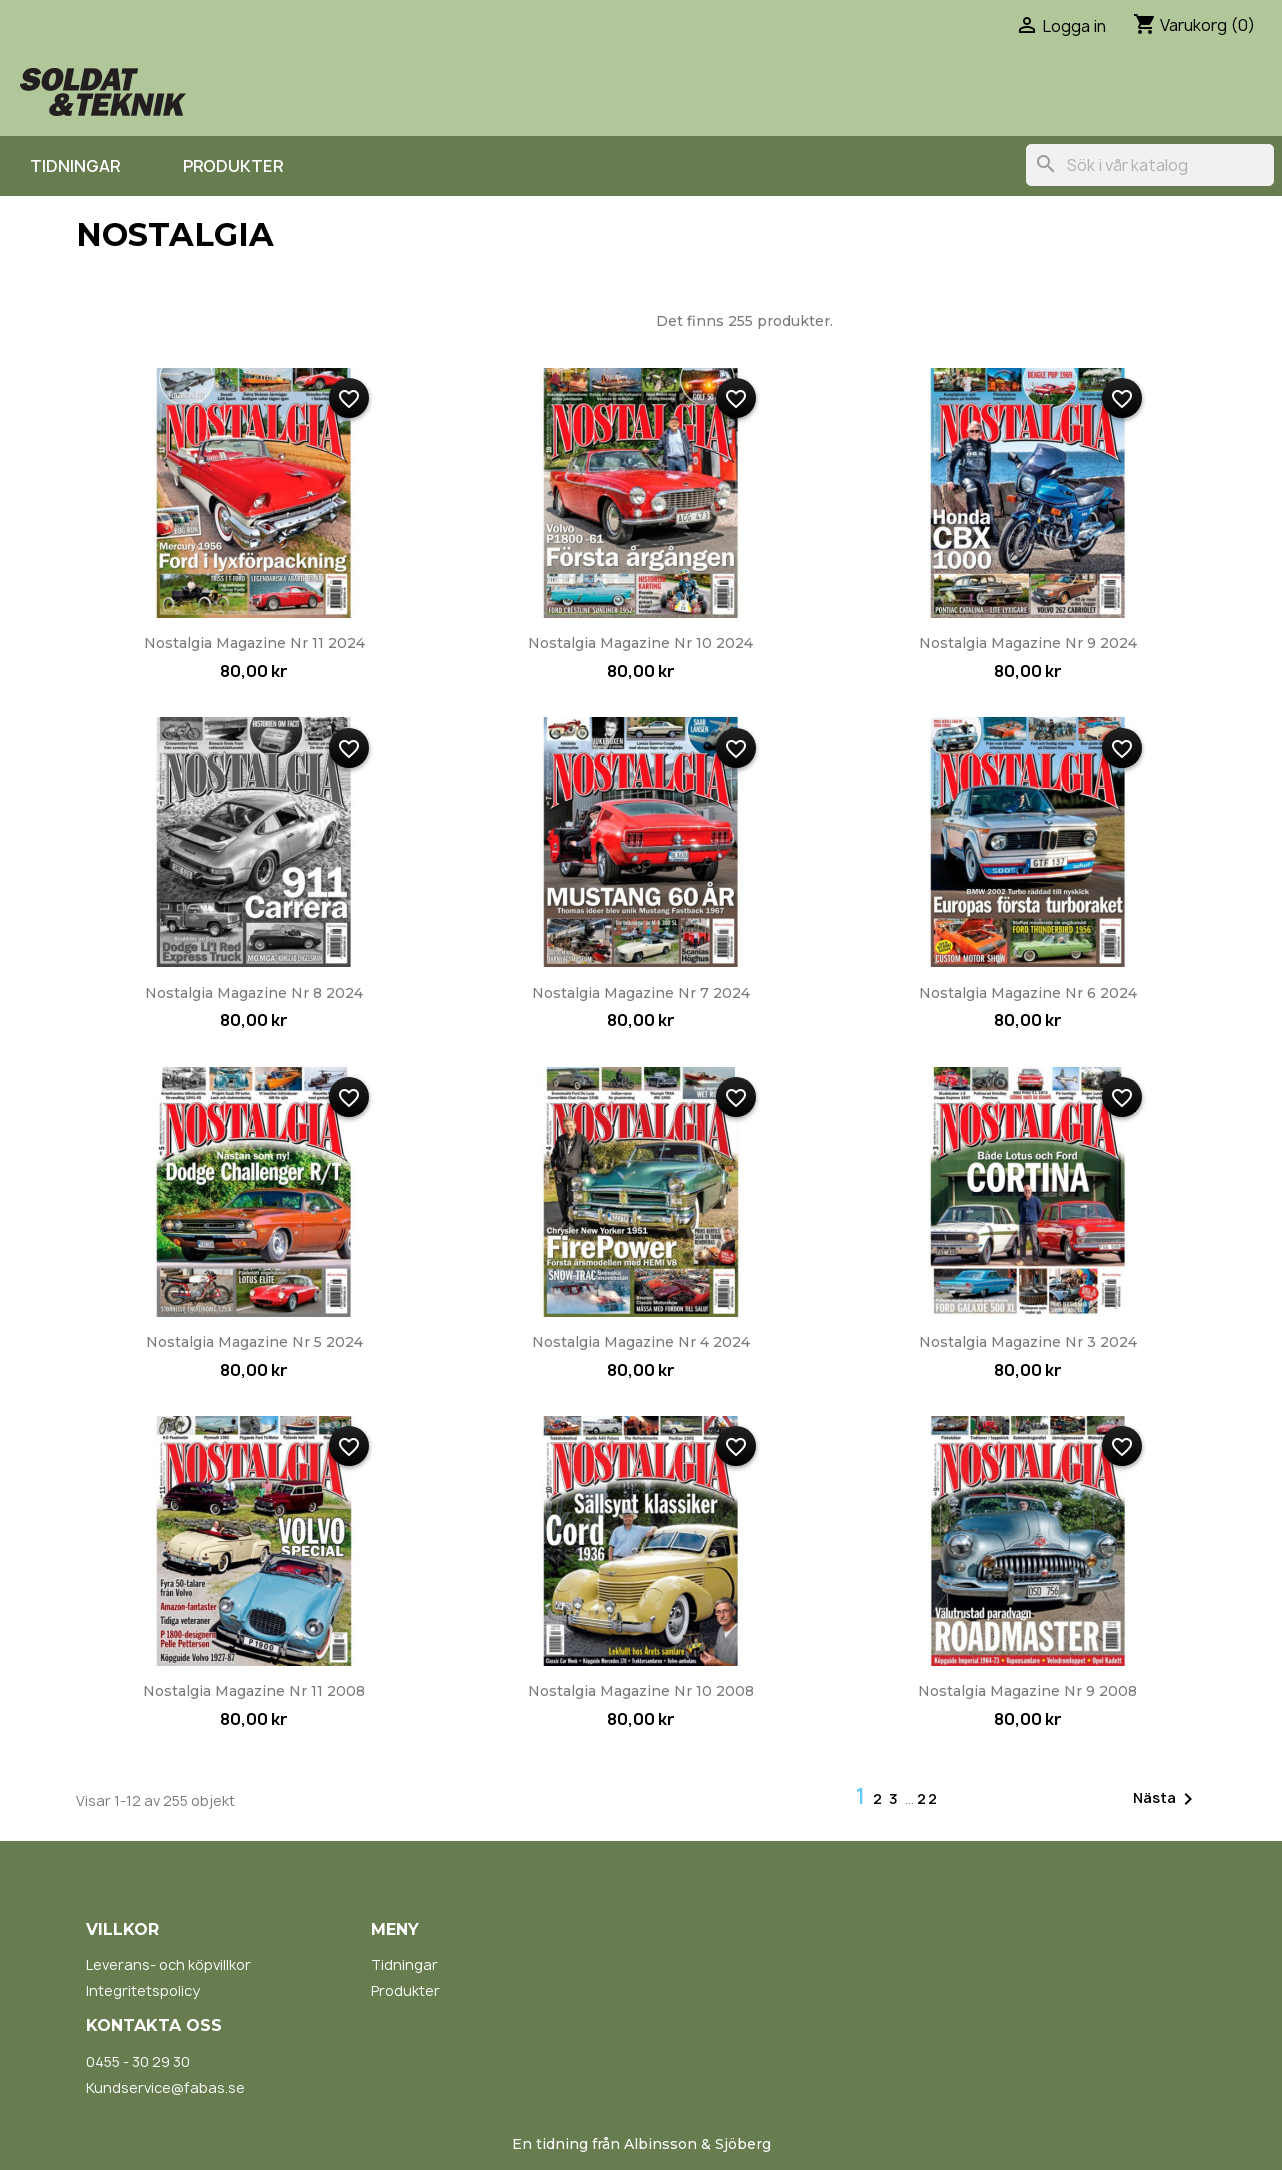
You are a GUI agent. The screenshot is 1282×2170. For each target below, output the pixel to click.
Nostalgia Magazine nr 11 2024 (254, 643)
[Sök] (1150, 165)
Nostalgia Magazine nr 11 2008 (254, 1691)
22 (928, 1798)
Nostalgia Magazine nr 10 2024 (640, 643)
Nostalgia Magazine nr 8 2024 (254, 993)
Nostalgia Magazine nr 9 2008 (1027, 1691)
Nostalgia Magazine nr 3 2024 (1028, 1342)
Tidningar (75, 166)
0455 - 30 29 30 (138, 2061)
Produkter (233, 166)
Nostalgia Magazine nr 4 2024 (641, 1342)
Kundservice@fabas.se (165, 2087)
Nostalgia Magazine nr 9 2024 (1028, 643)
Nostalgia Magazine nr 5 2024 (254, 1342)
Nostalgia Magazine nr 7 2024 (641, 993)
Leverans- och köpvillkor (168, 1964)
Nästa (1166, 1799)
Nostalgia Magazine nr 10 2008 (641, 1691)
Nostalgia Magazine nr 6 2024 (1028, 993)
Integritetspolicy (143, 1990)
